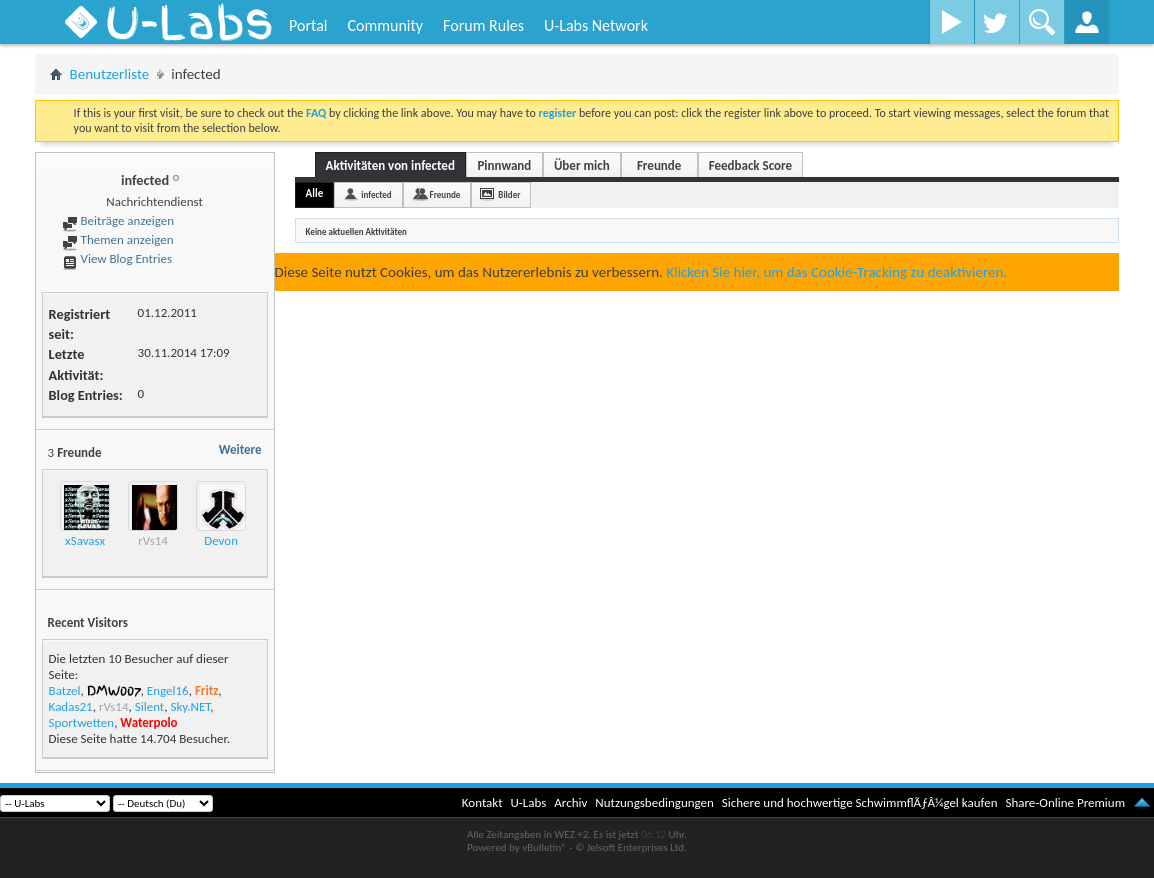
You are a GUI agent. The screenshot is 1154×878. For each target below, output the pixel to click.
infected (376, 194)
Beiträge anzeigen (118, 220)
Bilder (509, 194)
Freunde (659, 165)
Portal (308, 25)
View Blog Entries (117, 258)
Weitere (240, 449)
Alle (315, 193)
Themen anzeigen (118, 239)
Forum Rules (483, 25)
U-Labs (529, 802)
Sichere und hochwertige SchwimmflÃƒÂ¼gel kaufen (860, 802)
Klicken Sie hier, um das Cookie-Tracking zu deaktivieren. (836, 272)
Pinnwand (504, 165)
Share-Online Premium (1065, 802)
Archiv (570, 802)
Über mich (582, 165)
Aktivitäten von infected (390, 165)
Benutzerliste (110, 74)
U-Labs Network (596, 25)
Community (385, 25)
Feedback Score (750, 165)
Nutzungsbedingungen (654, 802)
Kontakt (482, 802)
